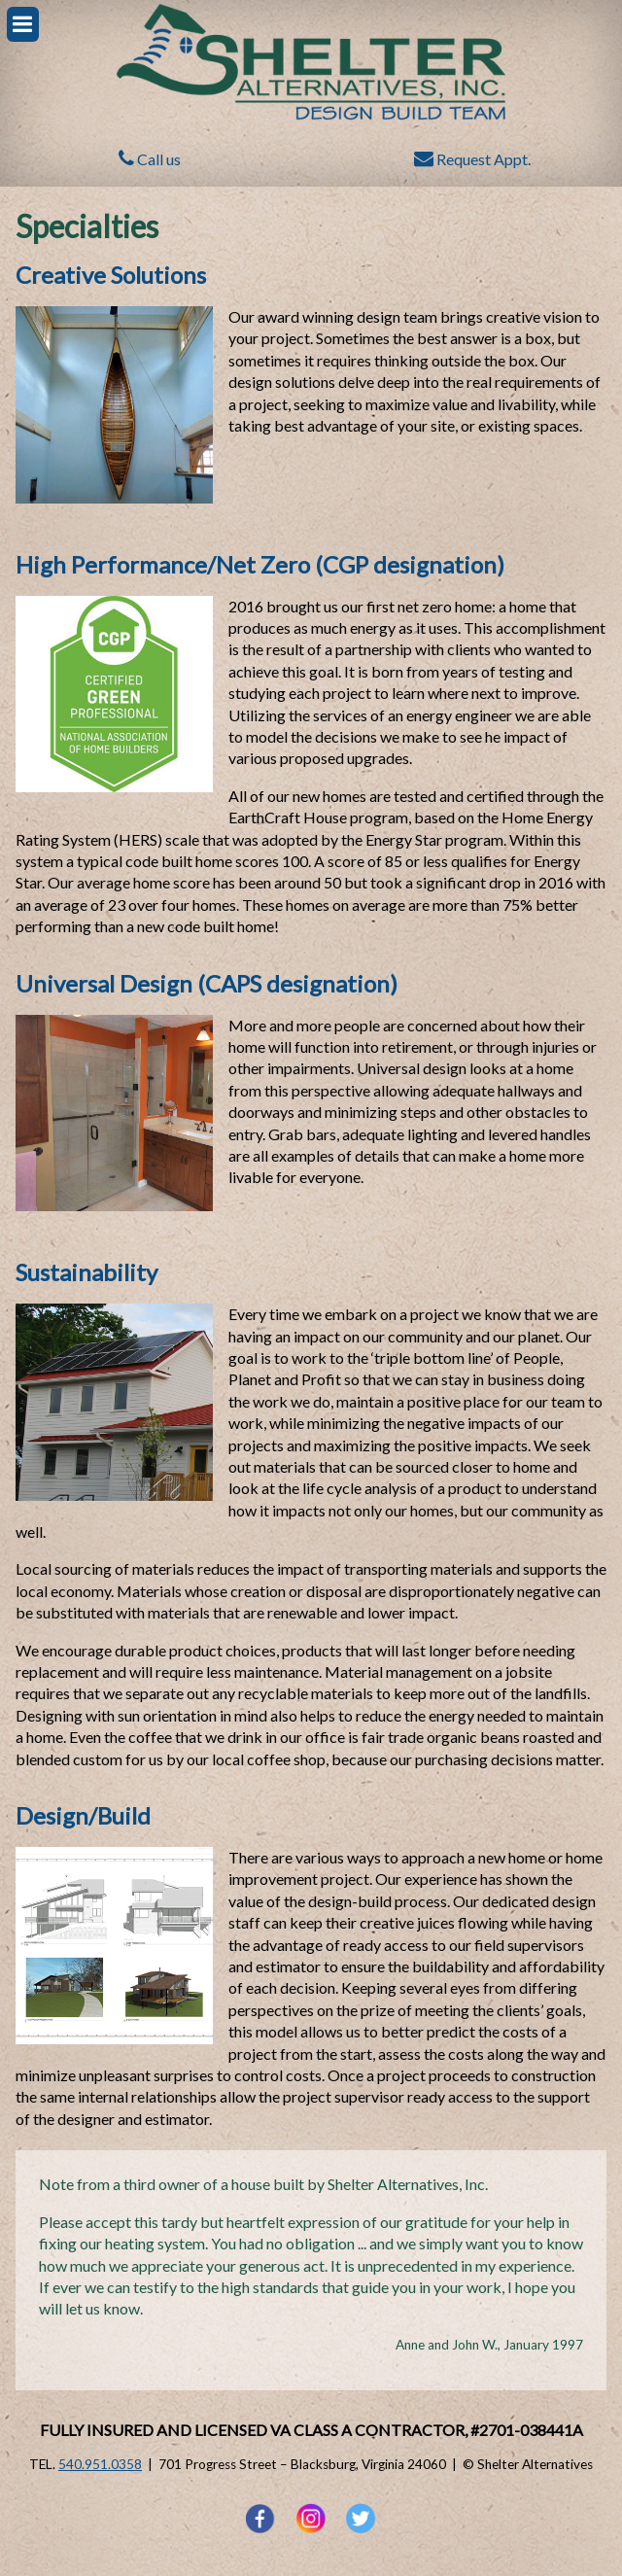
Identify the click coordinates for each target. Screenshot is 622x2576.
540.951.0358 (100, 2464)
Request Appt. (472, 159)
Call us (150, 159)
